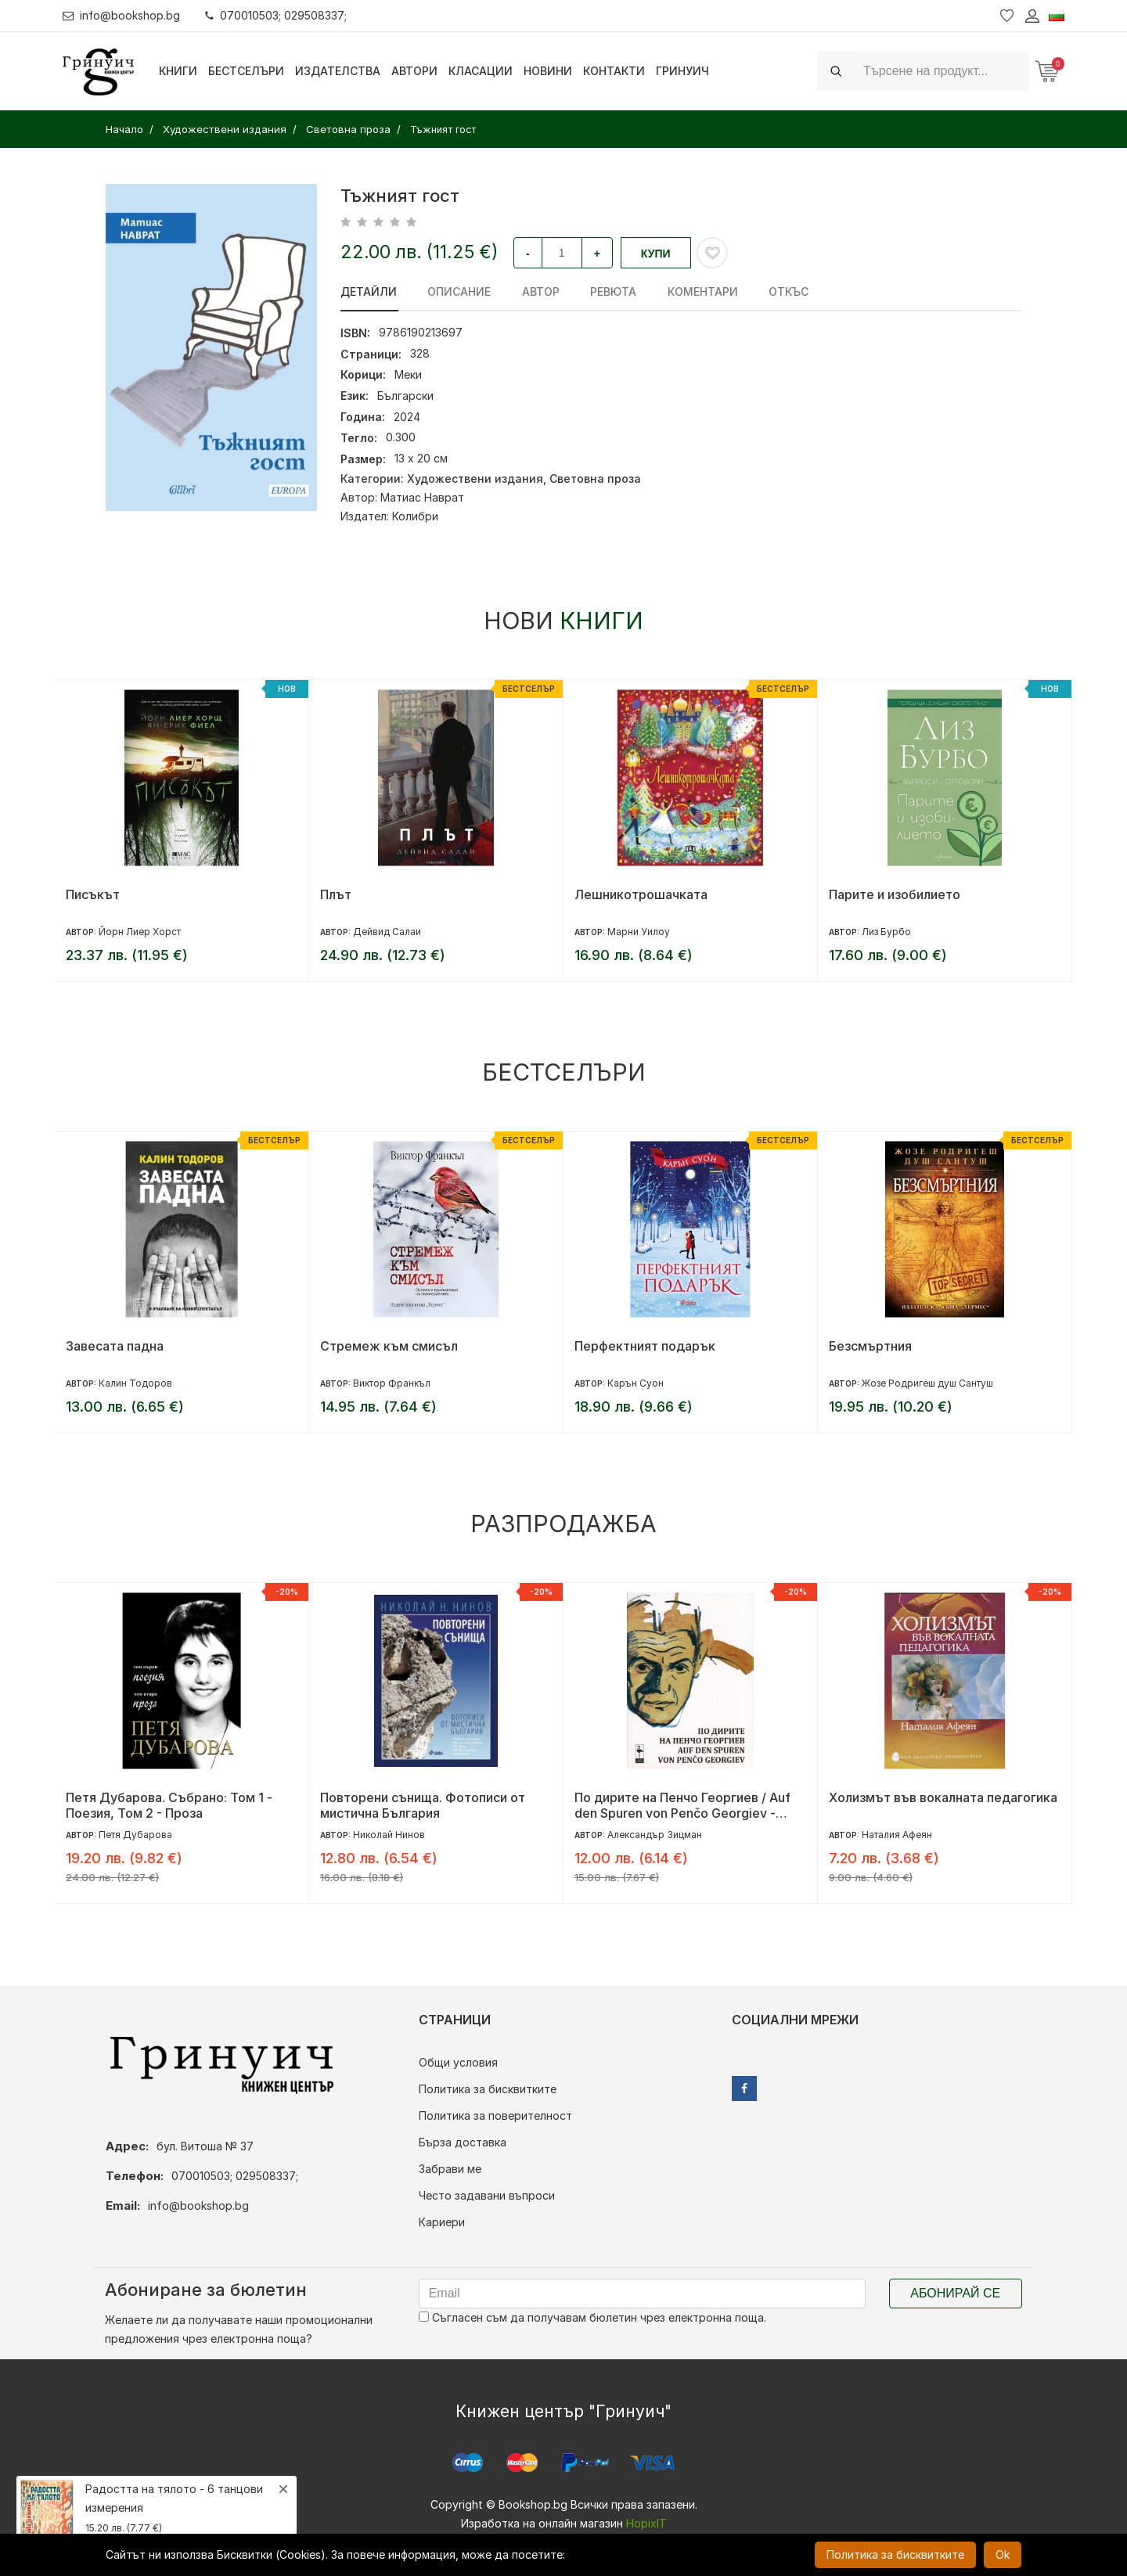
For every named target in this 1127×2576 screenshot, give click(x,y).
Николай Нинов (389, 1834)
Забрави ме (450, 2168)
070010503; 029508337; (276, 15)
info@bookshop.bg (122, 15)
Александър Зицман (654, 1834)
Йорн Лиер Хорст (140, 931)
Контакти (614, 70)
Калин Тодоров (135, 1383)
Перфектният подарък (644, 1346)
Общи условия (458, 2062)
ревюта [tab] (610, 291)
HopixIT (646, 2523)
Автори (414, 70)
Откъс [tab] (783, 291)
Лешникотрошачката (641, 894)
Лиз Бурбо (886, 931)
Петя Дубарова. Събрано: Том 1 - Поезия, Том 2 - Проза (169, 1805)
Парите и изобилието (894, 894)
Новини (548, 70)
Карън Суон (635, 1383)
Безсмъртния (870, 1346)
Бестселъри (246, 70)
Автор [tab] (538, 291)
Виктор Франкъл (391, 1383)
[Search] (941, 71)
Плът (335, 894)
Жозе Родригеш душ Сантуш (927, 1383)
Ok (1003, 2554)
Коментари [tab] (698, 291)
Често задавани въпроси (487, 2195)
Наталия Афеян (897, 1834)
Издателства (337, 70)
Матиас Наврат (422, 497)
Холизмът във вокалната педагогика (943, 1797)
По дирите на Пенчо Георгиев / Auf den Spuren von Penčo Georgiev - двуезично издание (682, 1805)
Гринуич (682, 70)
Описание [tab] (458, 291)
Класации (480, 70)
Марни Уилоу (638, 931)
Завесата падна (115, 1346)
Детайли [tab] (368, 291)
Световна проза (595, 478)
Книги (178, 70)
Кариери (442, 2222)
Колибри (415, 516)
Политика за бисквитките (487, 2089)
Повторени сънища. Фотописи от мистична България (422, 1805)
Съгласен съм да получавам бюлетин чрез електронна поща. (592, 2317)
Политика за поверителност (495, 2115)
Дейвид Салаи (387, 931)
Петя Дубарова (135, 1834)
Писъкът (93, 894)
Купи (656, 253)
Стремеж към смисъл (389, 1346)
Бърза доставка (462, 2142)
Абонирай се (955, 2293)
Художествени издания (475, 478)
